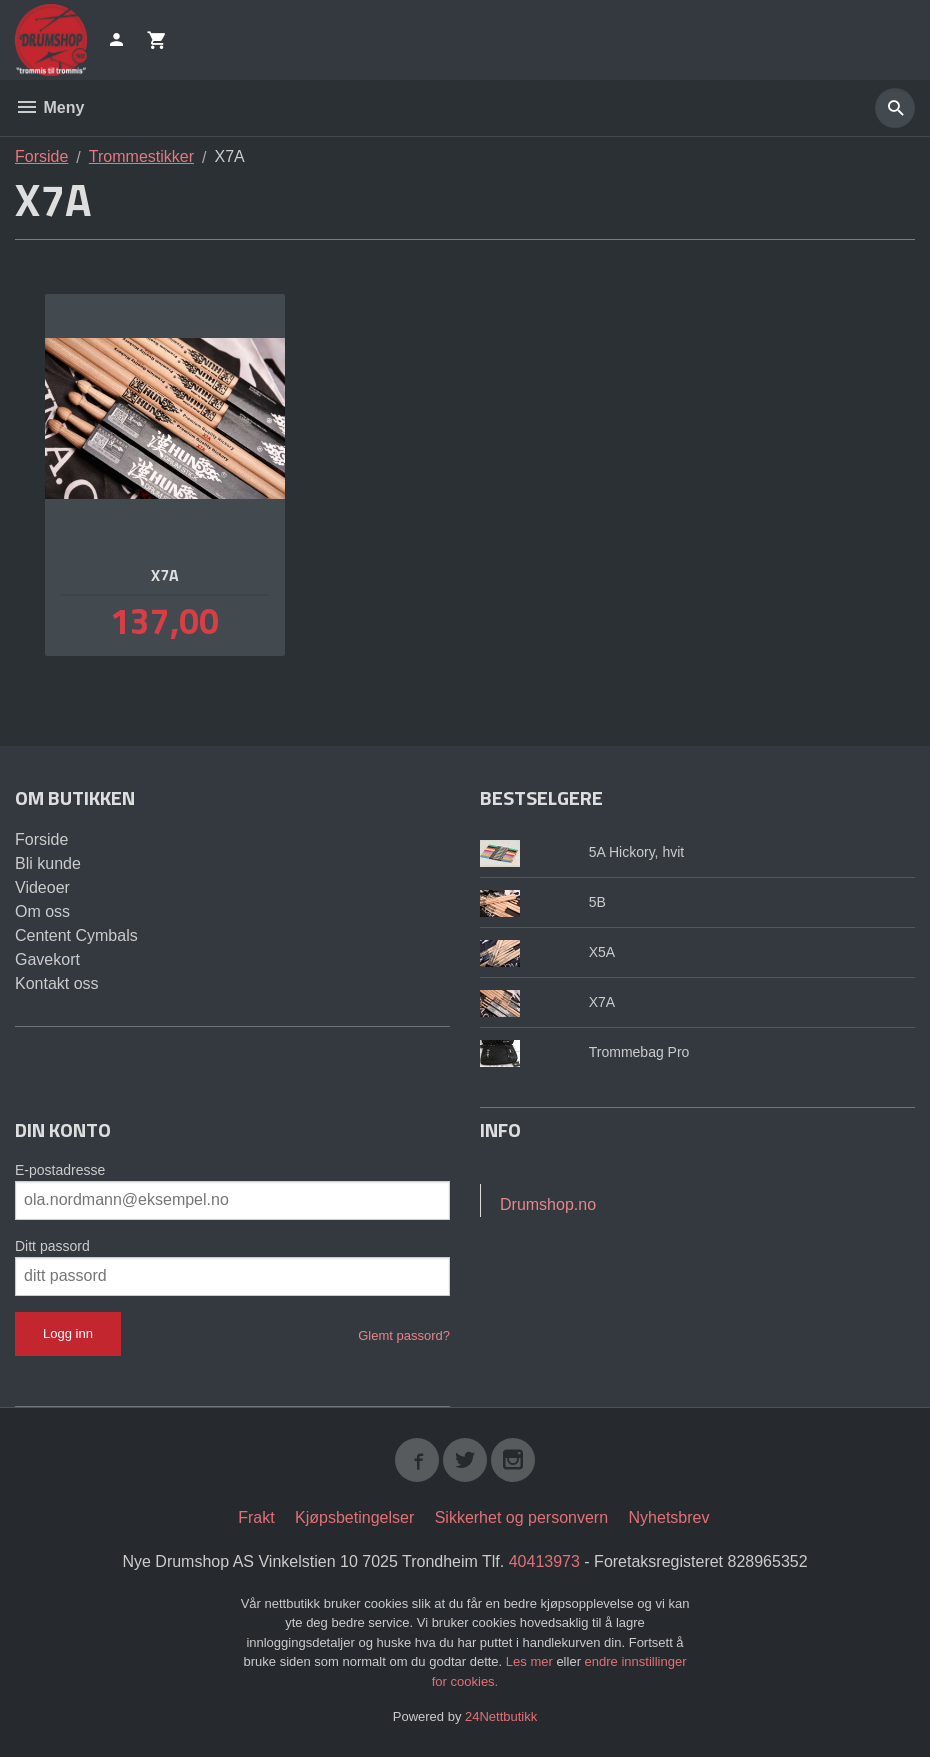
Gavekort (47, 959)
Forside (41, 156)
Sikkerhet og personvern (521, 1517)
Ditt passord (52, 1246)
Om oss (42, 911)
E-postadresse (60, 1170)
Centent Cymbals (76, 935)
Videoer (42, 887)
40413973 (544, 1561)
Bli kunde (48, 863)
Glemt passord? (404, 1335)
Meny (49, 107)
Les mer (531, 1661)
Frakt (256, 1517)
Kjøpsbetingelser (354, 1517)
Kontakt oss (57, 983)
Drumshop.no (548, 1204)
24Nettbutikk (501, 1716)
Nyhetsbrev (669, 1517)
